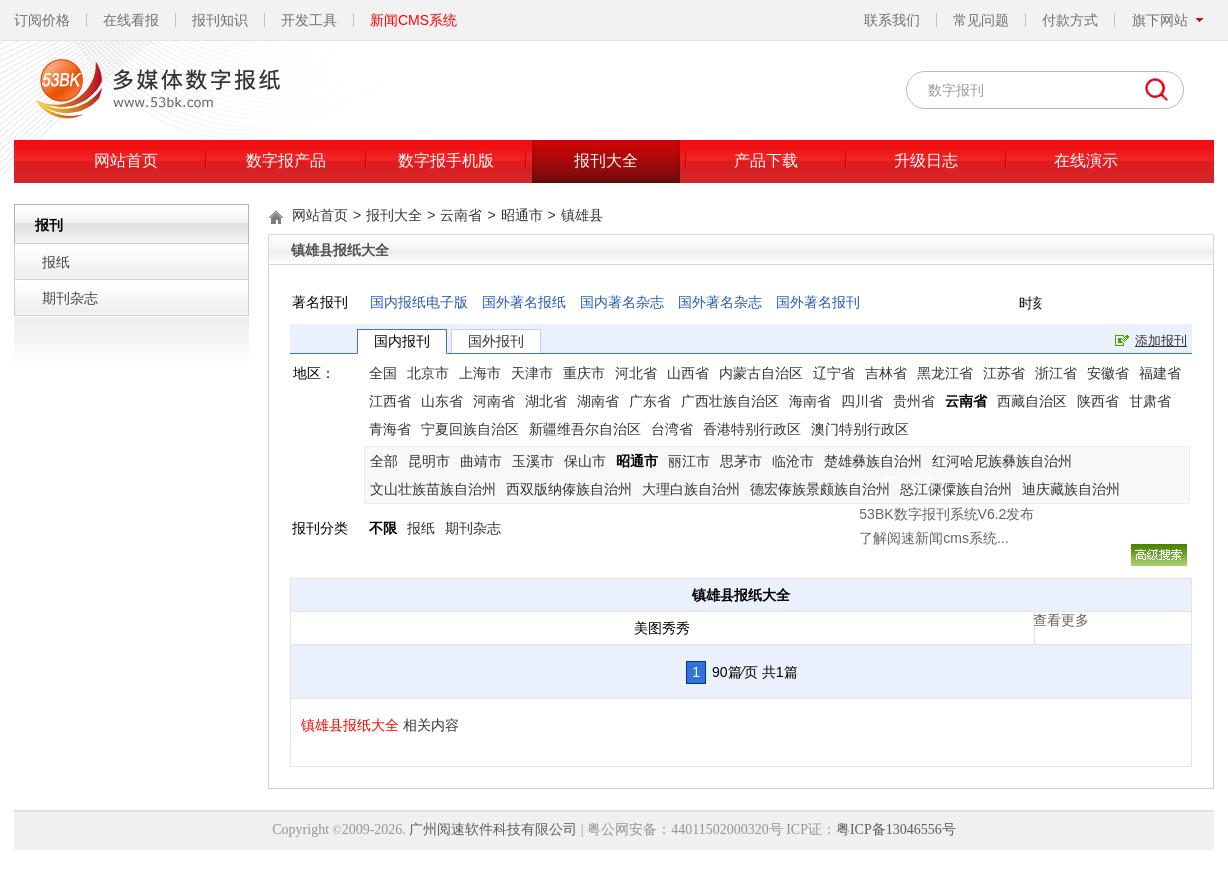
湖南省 (598, 401)
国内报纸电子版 (419, 302)
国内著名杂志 (622, 302)
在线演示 (1086, 160)
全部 (384, 461)
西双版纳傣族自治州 (569, 489)
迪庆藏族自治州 (1071, 489)
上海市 (480, 373)
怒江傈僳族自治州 (956, 489)
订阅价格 (42, 20)
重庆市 (584, 373)
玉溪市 (533, 461)
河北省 (636, 373)
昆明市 (429, 461)
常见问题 (981, 20)
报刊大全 (606, 160)
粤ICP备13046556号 (896, 829)
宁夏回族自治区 (470, 429)
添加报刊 (1161, 340)
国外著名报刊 (818, 302)
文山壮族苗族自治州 (433, 489)
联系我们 (892, 20)
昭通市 (522, 215)
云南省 (461, 215)
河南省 (494, 401)
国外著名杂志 (720, 302)
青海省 (390, 429)
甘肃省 (1150, 401)
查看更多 (907, 517)
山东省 (442, 401)
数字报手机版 (446, 160)
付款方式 (1070, 20)
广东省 (650, 401)
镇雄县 (582, 215)
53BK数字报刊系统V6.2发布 (792, 411)
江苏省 (1004, 373)
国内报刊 (402, 341)
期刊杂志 (70, 298)
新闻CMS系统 (413, 20)
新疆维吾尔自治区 (585, 429)
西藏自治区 (1032, 401)
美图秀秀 (662, 628)
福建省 (1160, 373)
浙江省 (1056, 373)
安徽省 (1108, 373)
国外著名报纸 (524, 302)
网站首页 (126, 160)
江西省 (390, 401)
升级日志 (926, 160)
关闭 (927, 382)
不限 (383, 528)
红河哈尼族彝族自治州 (1002, 461)
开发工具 (309, 20)
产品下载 (766, 160)
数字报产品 (286, 160)
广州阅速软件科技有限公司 (493, 829)
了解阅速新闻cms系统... (779, 435)
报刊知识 (220, 20)
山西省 (688, 373)
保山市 (585, 461)
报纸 (56, 262)
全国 (383, 373)
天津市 (532, 373)
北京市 (428, 373)
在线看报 (131, 20)
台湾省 (672, 429)
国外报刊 (496, 341)
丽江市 (689, 461)
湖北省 (546, 401)
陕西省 (1098, 401)
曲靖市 (481, 461)
